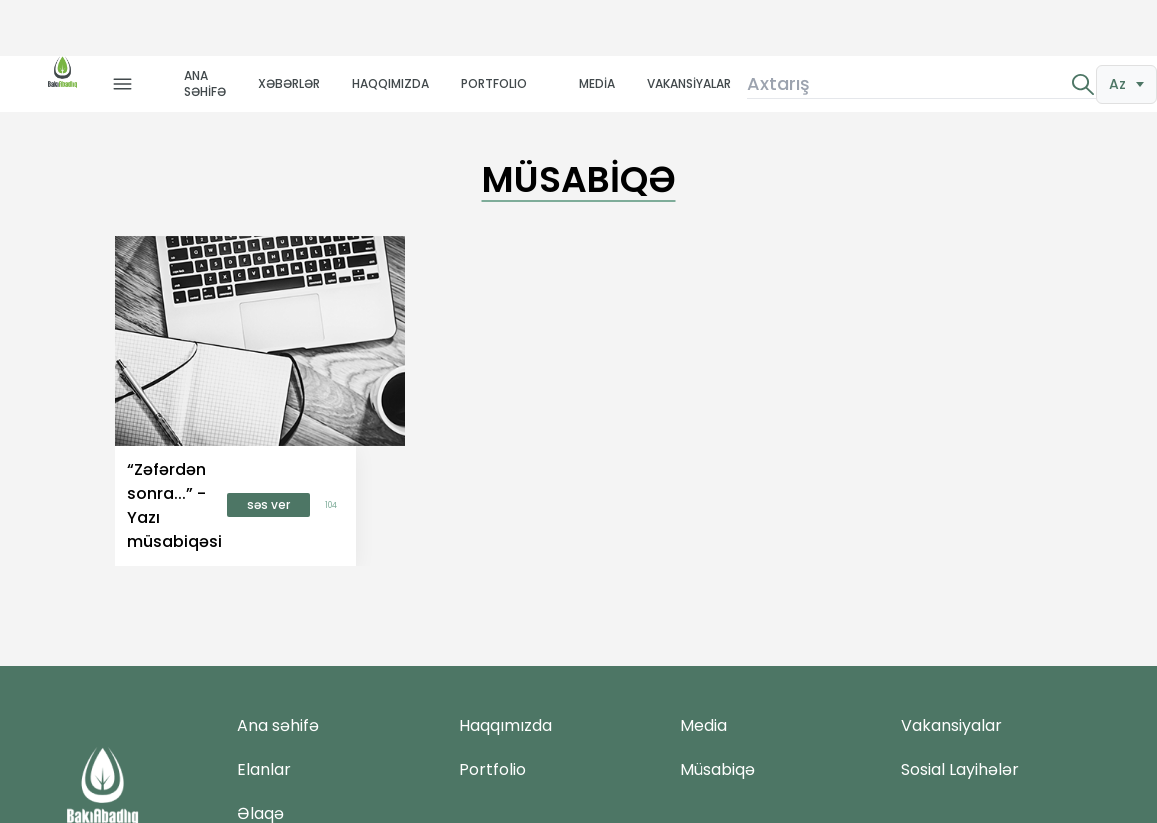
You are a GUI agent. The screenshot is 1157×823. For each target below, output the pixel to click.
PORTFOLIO (494, 83)
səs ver (268, 504)
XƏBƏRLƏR (289, 83)
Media (703, 725)
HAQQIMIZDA (390, 83)
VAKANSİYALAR (689, 83)
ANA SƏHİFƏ (205, 83)
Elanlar (264, 769)
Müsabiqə (717, 769)
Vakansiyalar (951, 725)
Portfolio (492, 769)
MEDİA (597, 83)
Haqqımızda (505, 725)
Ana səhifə (278, 725)
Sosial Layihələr (960, 769)
